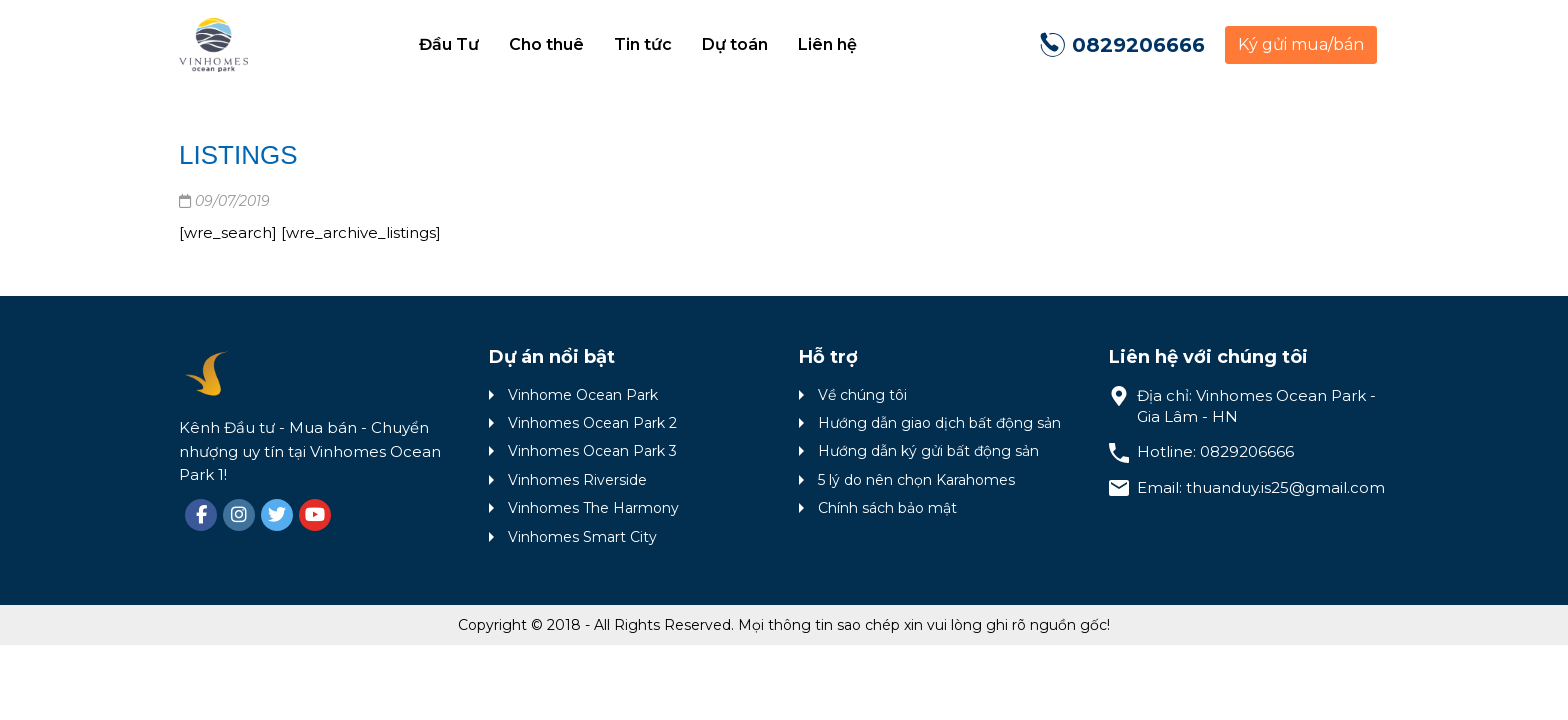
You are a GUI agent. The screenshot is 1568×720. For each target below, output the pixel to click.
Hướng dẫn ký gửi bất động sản (928, 451)
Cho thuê (546, 44)
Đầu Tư (449, 44)
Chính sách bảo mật (887, 508)
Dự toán (735, 44)
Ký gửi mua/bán (1301, 44)
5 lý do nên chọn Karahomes (916, 480)
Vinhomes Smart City (582, 537)
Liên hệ (827, 44)
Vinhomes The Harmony (593, 508)
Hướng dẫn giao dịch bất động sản (939, 423)
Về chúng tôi (862, 395)
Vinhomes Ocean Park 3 (592, 451)
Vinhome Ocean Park (583, 395)
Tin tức (643, 44)
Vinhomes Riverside (577, 480)
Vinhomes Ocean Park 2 (592, 423)
